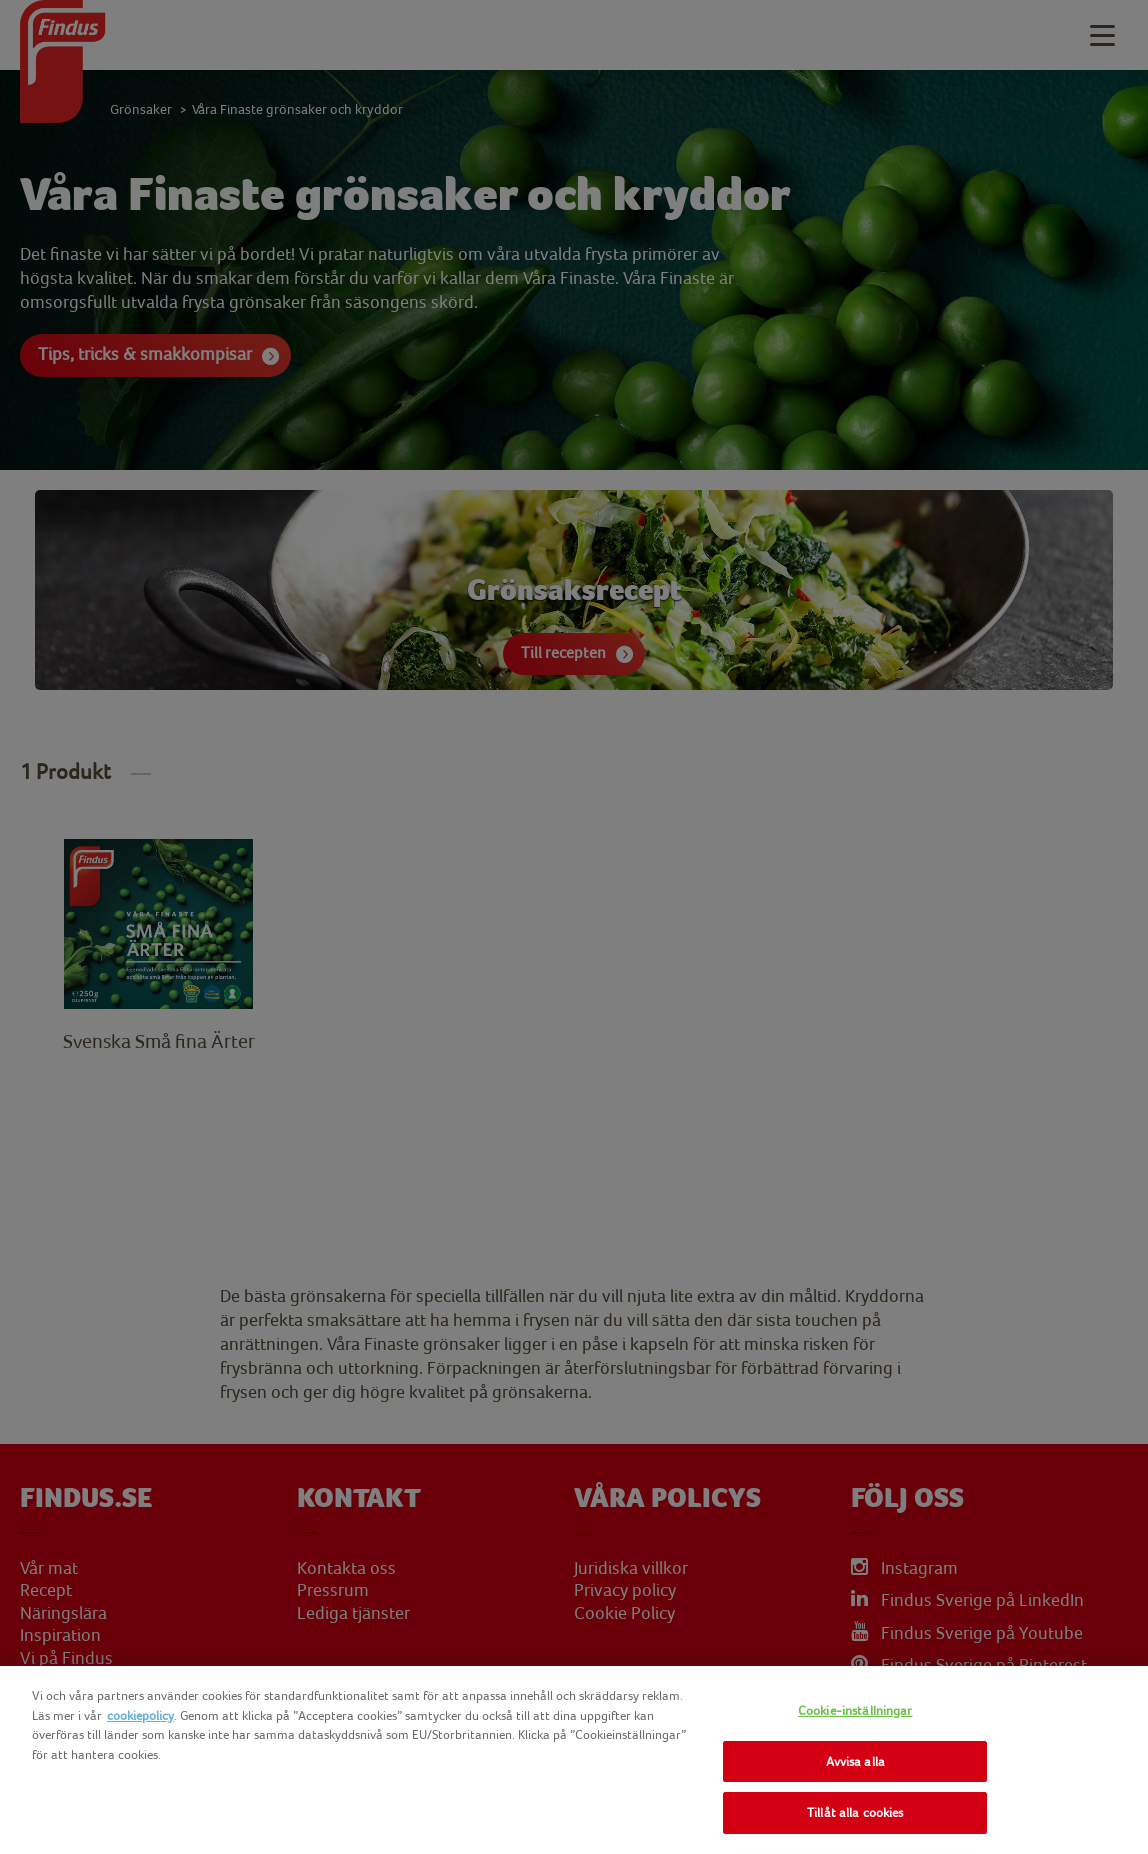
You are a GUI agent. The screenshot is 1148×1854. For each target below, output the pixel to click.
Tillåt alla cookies (855, 1812)
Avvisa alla (855, 1761)
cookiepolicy (140, 1715)
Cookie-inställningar (855, 1710)
